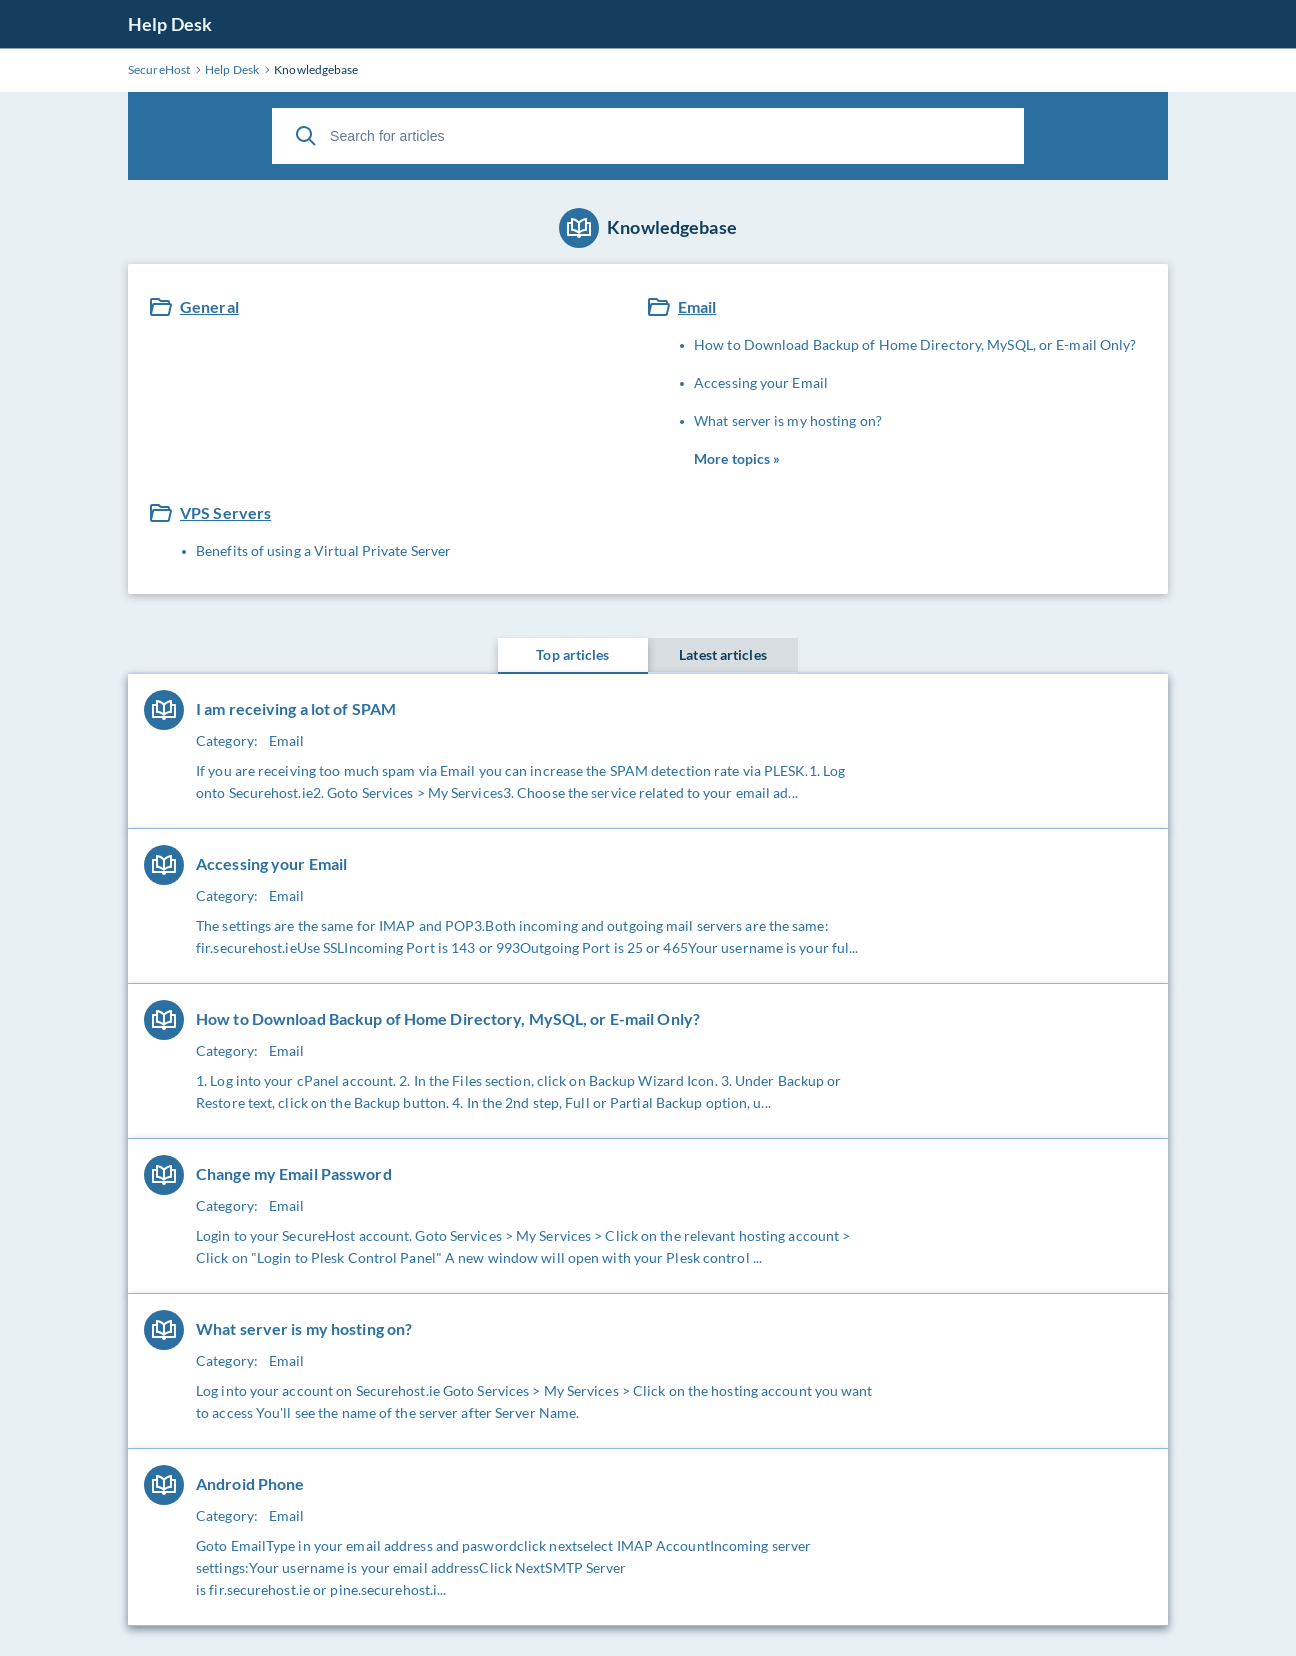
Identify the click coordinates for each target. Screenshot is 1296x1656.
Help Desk (170, 24)
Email (697, 306)
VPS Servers (225, 512)
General (209, 306)
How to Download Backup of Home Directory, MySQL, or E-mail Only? (915, 344)
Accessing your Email (761, 382)
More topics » (737, 458)
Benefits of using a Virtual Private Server (323, 550)
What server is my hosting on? (788, 420)
